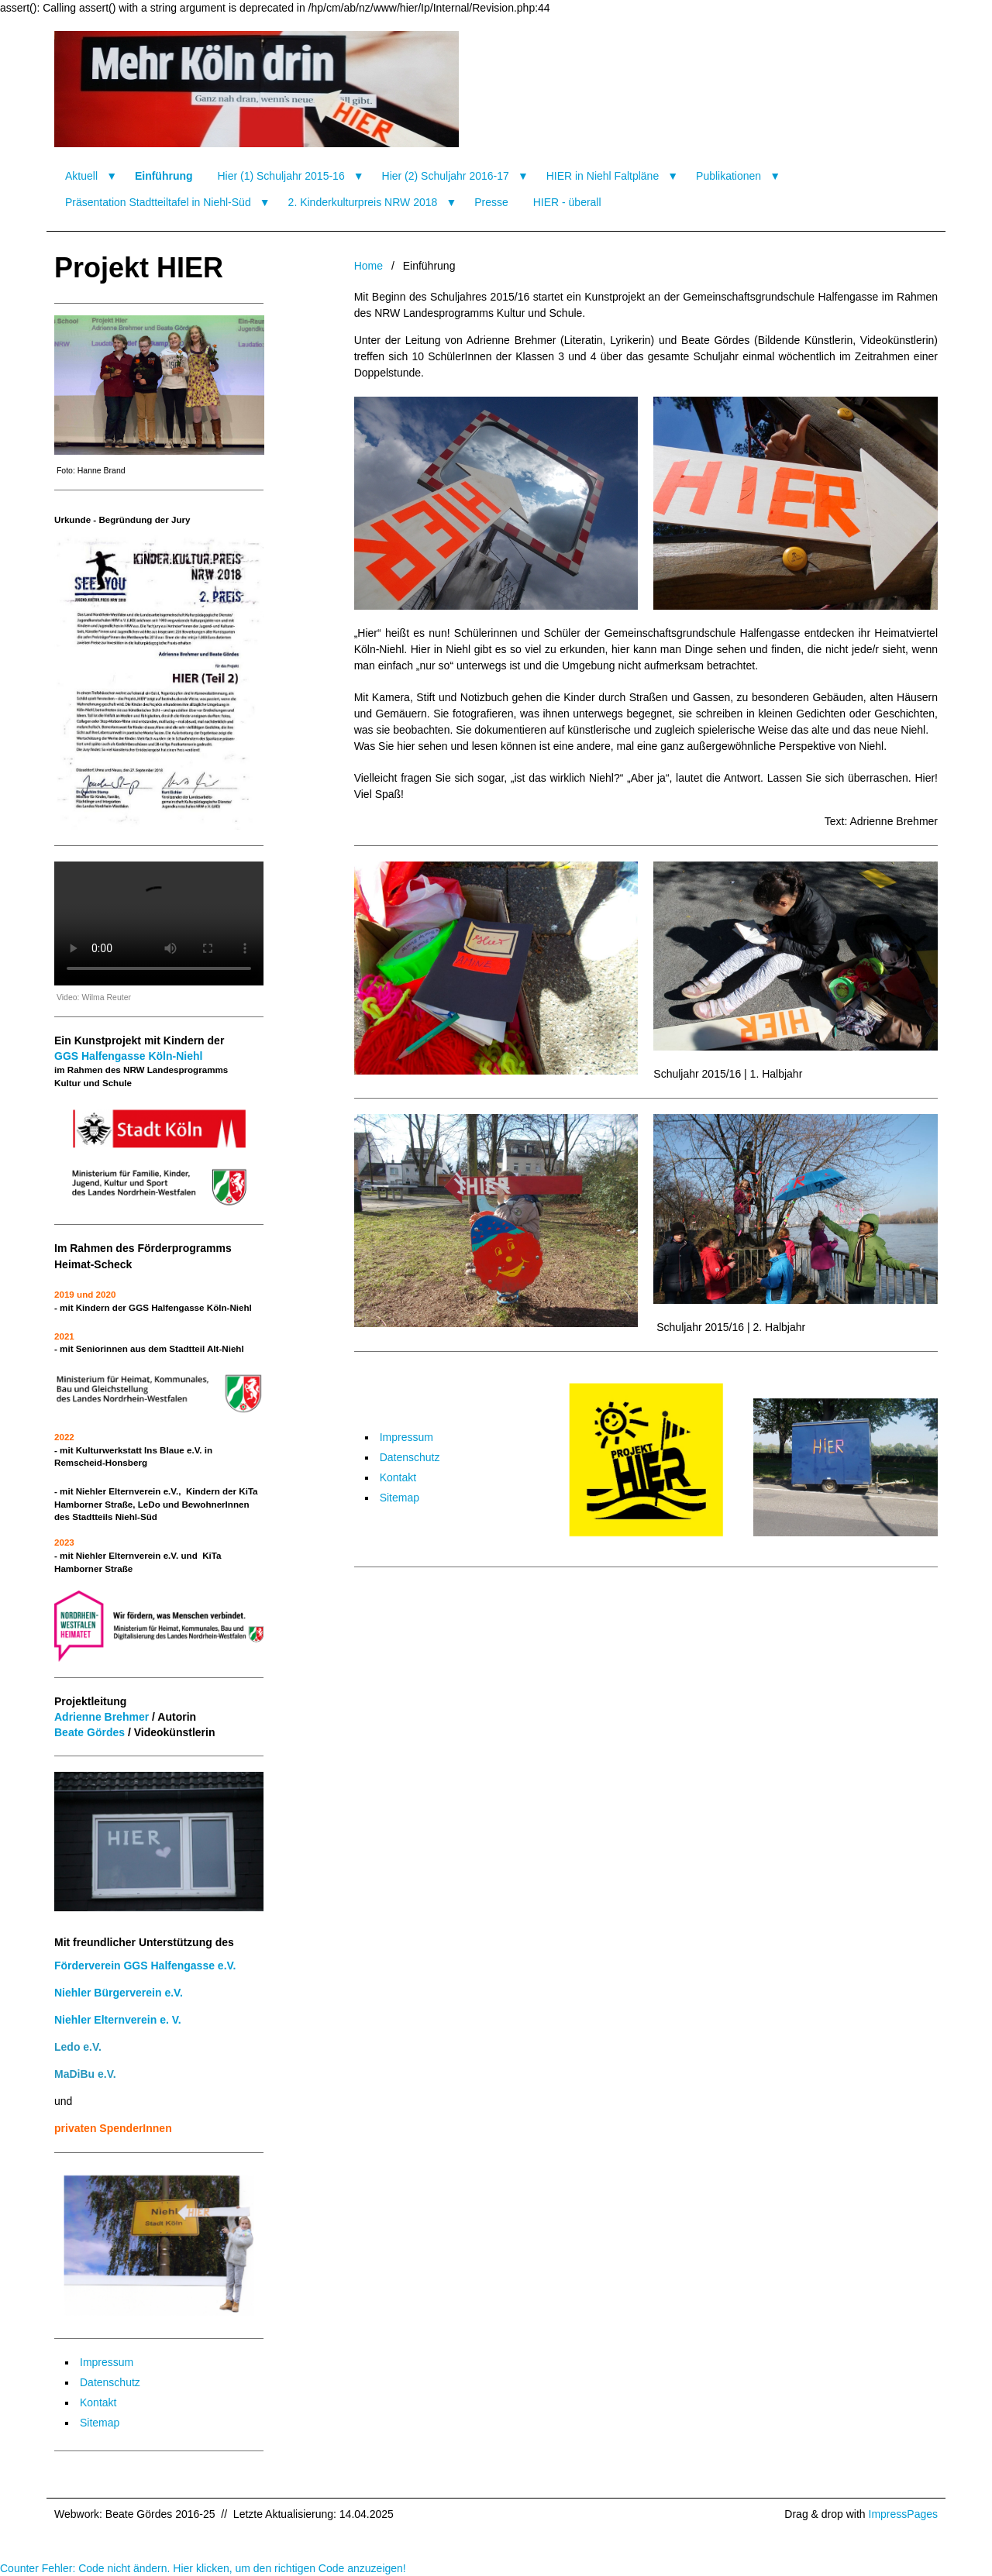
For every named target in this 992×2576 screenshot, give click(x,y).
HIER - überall (567, 202)
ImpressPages (903, 2514)
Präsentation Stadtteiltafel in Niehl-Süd (158, 202)
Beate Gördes (89, 1732)
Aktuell (81, 176)
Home (368, 266)
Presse (491, 202)
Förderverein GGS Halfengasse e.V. (145, 1965)
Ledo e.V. (78, 2047)
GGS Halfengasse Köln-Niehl (128, 1056)
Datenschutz (410, 1457)
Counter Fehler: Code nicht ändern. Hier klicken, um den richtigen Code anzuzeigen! (203, 2568)
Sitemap (399, 1497)
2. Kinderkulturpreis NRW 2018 (363, 202)
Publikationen (728, 176)
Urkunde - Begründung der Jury (122, 519)
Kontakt (398, 1477)
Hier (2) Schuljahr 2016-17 (445, 176)
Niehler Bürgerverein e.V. (118, 1992)
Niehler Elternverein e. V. (117, 2020)
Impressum (406, 1437)
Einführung (164, 176)
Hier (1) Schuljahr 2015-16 (280, 176)
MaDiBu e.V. (85, 2074)
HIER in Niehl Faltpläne (603, 176)
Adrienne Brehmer (101, 1717)
